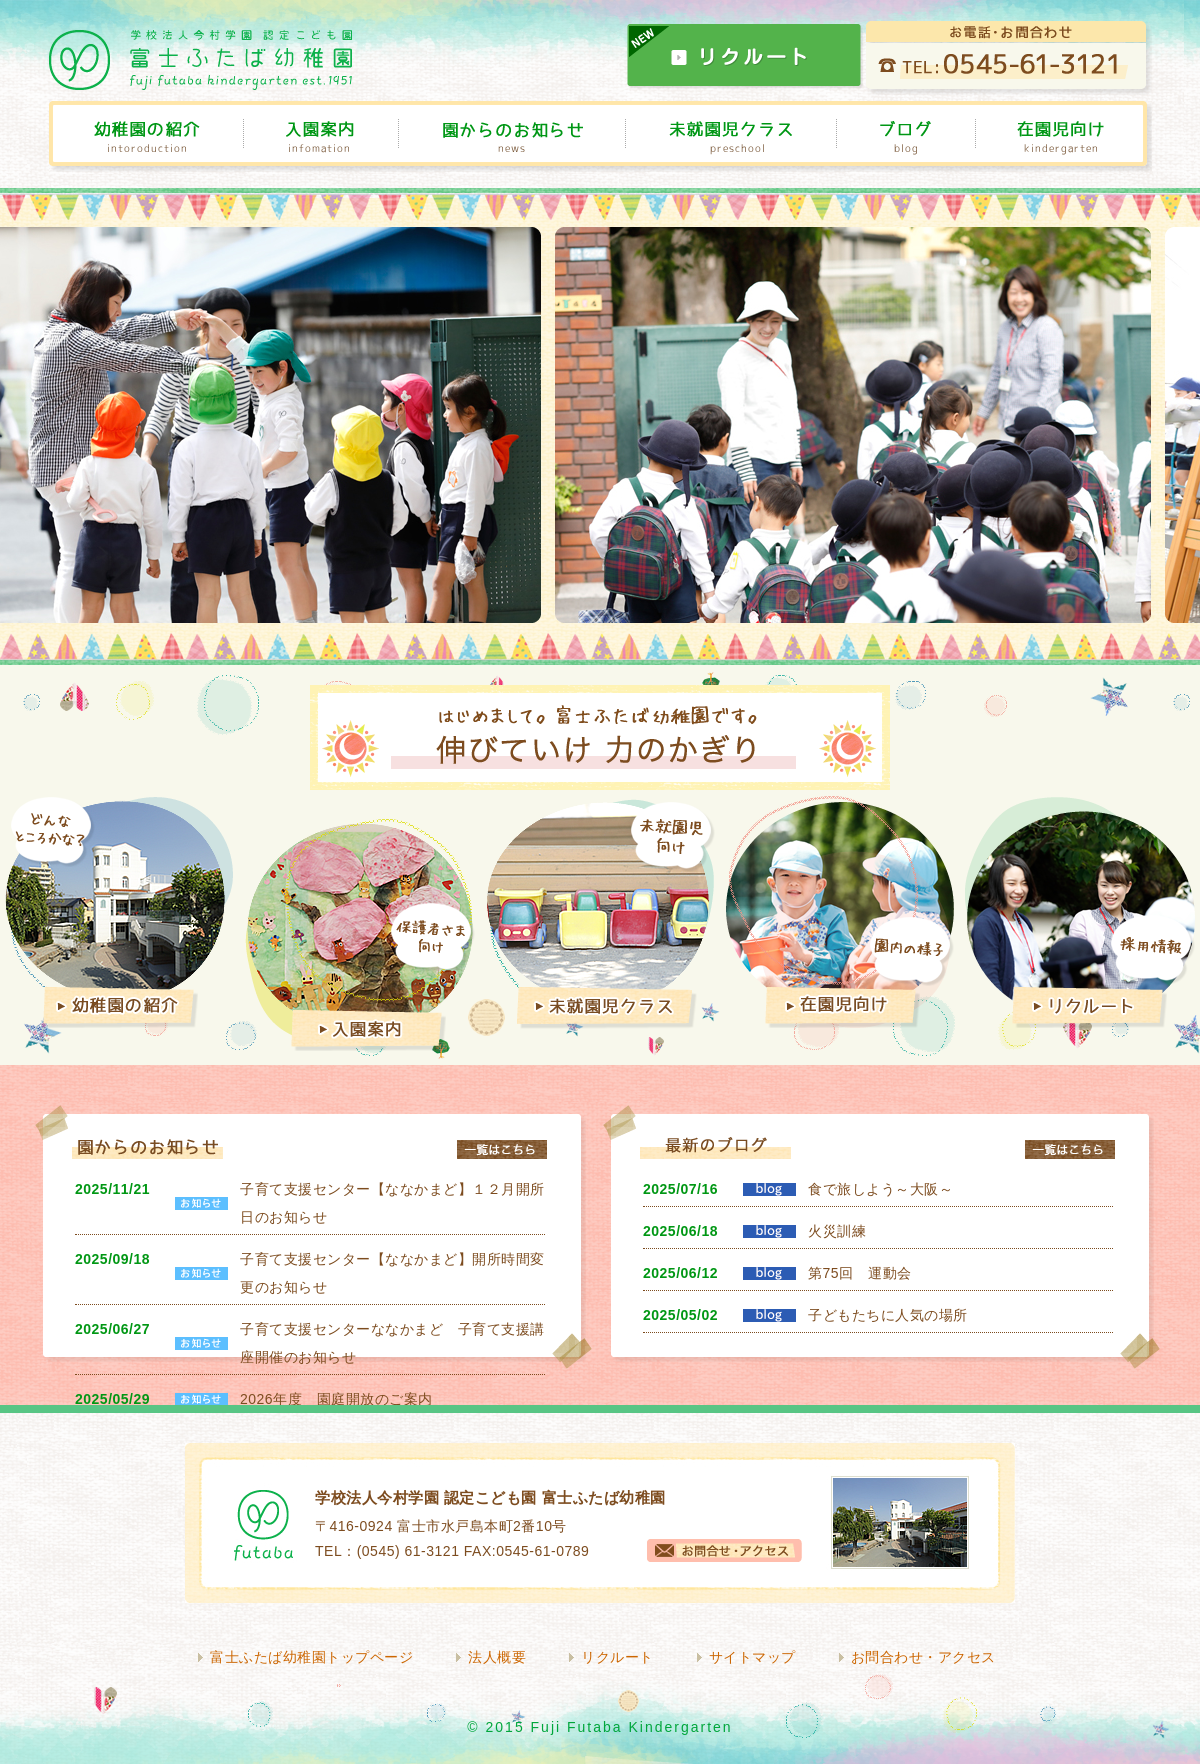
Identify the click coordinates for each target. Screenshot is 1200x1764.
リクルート (617, 1657)
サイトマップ (752, 1657)
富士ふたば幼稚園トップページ (311, 1657)
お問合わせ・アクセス (923, 1657)
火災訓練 (837, 1231)
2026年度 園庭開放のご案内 (336, 1399)
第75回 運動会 (860, 1273)
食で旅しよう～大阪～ (880, 1189)
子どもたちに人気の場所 (888, 1315)
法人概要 (497, 1657)
